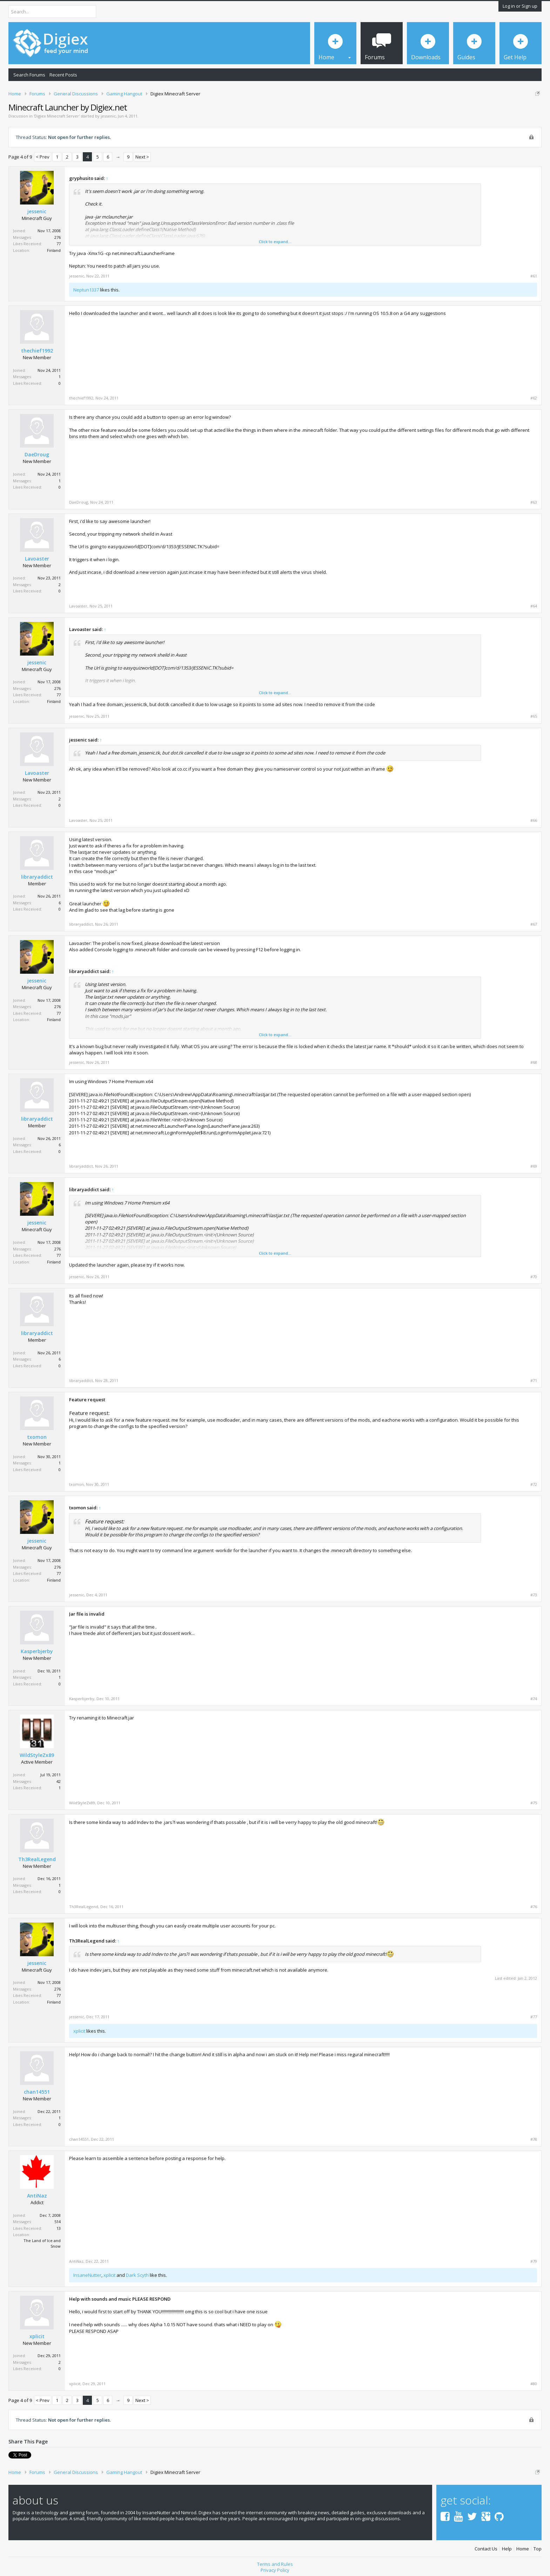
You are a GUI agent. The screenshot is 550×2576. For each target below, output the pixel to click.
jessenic (108, 116)
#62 (533, 398)
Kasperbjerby (37, 1651)
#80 (533, 2383)
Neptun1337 (86, 290)
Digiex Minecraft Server (56, 116)
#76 (533, 1906)
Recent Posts (63, 75)
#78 (533, 2139)
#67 (533, 924)
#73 (533, 1594)
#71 (533, 1380)
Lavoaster (37, 559)
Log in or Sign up (520, 6)
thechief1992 (37, 351)
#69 (533, 1166)
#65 (533, 716)
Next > (142, 157)
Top (538, 2546)
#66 (533, 820)
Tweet (14, 2454)
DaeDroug (37, 454)
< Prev (42, 157)
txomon (37, 1437)
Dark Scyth (137, 2275)
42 (58, 1781)
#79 (533, 2261)
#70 (533, 1276)
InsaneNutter (87, 2275)
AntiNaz (37, 2196)
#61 (533, 276)
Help (507, 2546)
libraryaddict (37, 877)
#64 (533, 606)
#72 (533, 1484)
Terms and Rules (275, 2561)
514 (57, 2221)
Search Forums (29, 75)
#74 (533, 1698)
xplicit (79, 2031)
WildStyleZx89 (37, 1755)
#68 (533, 1062)
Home (522, 2546)
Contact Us (486, 2546)
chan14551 (37, 2092)
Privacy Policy (275, 2567)
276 (57, 237)
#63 (533, 502)
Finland (54, 250)
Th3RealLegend (37, 1859)
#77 (533, 2016)
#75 (533, 1802)
